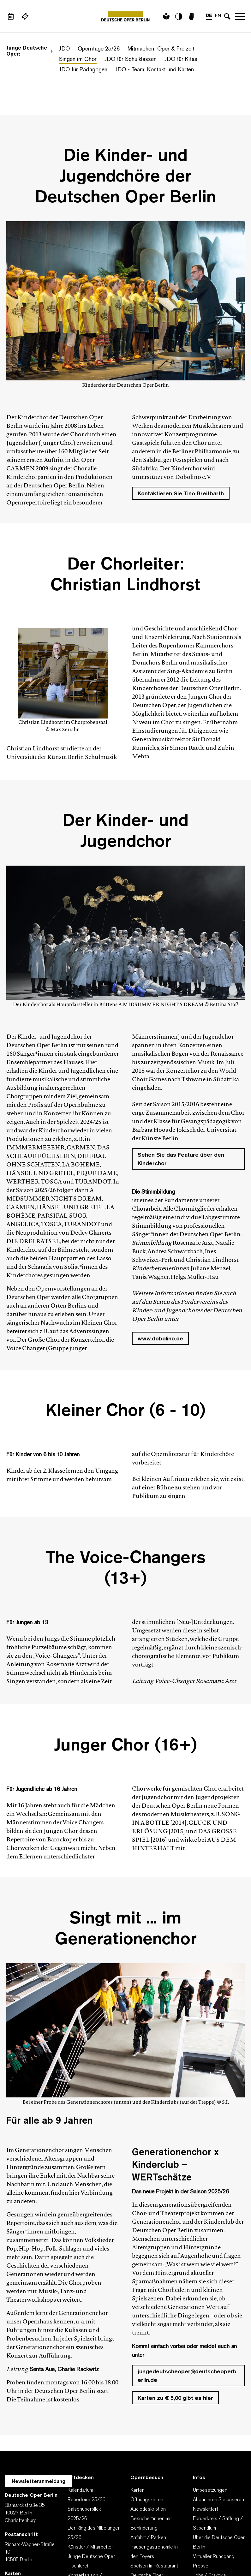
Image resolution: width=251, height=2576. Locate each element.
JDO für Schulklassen (131, 60)
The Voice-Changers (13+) (126, 1569)
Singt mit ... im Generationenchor (126, 1930)
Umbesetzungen (210, 2490)
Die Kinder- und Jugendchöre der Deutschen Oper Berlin (125, 177)
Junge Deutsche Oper (91, 2556)
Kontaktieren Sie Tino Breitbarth (181, 494)
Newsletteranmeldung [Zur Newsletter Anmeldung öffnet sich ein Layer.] (38, 2481)
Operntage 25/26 (99, 49)
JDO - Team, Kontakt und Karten (154, 70)
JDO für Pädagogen (83, 70)
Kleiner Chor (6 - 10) (125, 1411)
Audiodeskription (148, 2509)
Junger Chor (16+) (125, 1746)
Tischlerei (78, 2566)
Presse (200, 2566)
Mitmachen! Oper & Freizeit (161, 49)
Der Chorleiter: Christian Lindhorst (125, 576)
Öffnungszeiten (146, 2499)
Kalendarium (80, 2490)
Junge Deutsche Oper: (29, 51)
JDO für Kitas (180, 60)
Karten (137, 2490)
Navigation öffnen (240, 16)
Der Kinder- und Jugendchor (125, 832)
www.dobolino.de (160, 1339)
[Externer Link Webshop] (25, 16)
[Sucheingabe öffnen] (227, 16)
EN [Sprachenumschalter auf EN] (218, 16)
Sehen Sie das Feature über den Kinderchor (181, 1159)
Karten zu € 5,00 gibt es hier (175, 2398)
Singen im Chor (78, 60)
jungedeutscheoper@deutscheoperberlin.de (187, 2376)
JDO (64, 49)
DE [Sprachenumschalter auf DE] (209, 16)
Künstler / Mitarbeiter (90, 2547)
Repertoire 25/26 (86, 2499)
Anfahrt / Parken (148, 2537)
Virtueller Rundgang (213, 2556)
